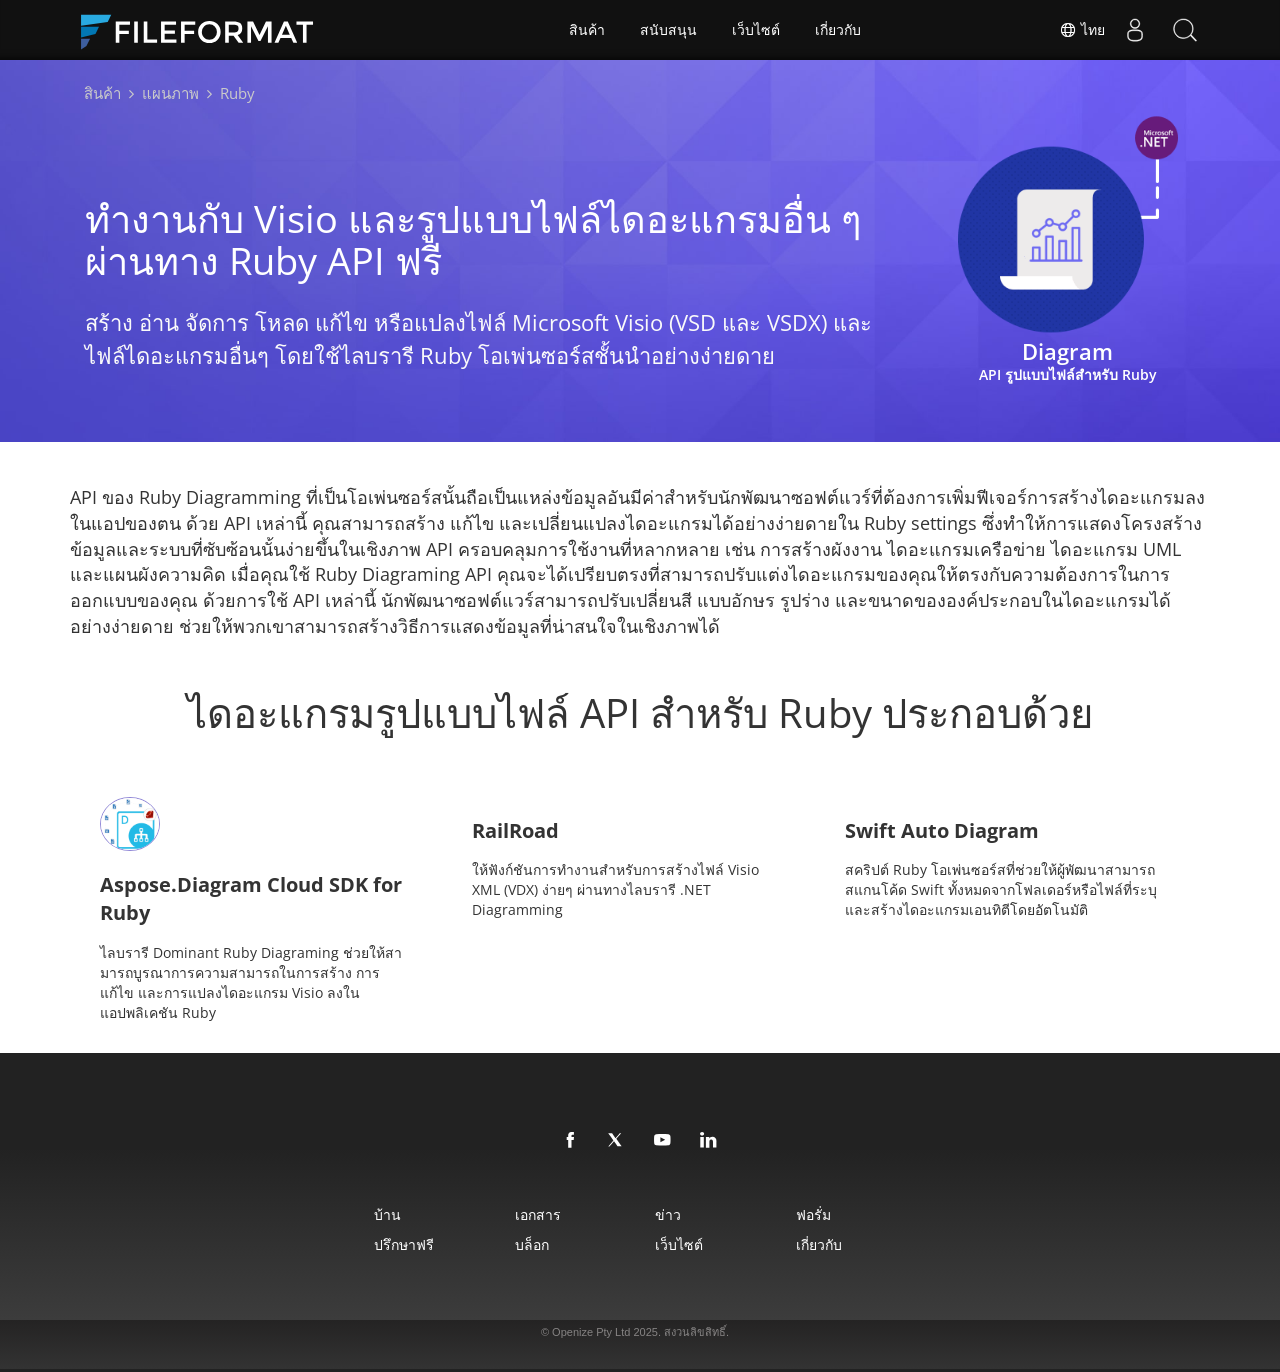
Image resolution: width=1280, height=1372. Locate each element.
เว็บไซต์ (756, 30)
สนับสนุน (668, 30)
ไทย (1082, 30)
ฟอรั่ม (813, 1214)
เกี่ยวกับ (838, 30)
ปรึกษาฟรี (404, 1244)
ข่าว (668, 1214)
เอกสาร (538, 1214)
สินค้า (587, 30)
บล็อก (532, 1244)
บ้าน (387, 1214)
